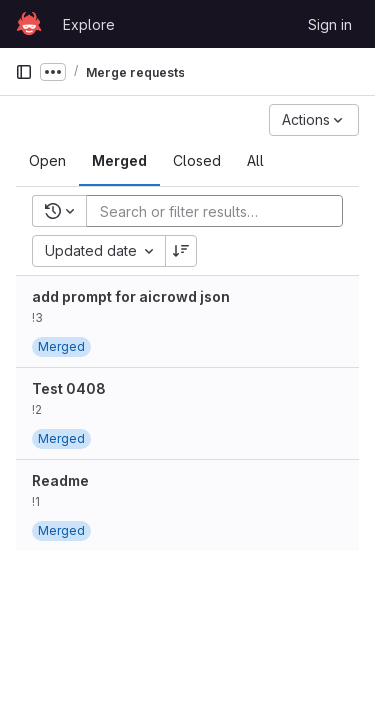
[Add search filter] (220, 211)
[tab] (47, 161)
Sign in (330, 24)
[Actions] (314, 120)
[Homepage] (29, 24)
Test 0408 (69, 388)
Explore (89, 24)
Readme (60, 480)
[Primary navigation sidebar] (24, 72)
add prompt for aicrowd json (131, 296)
